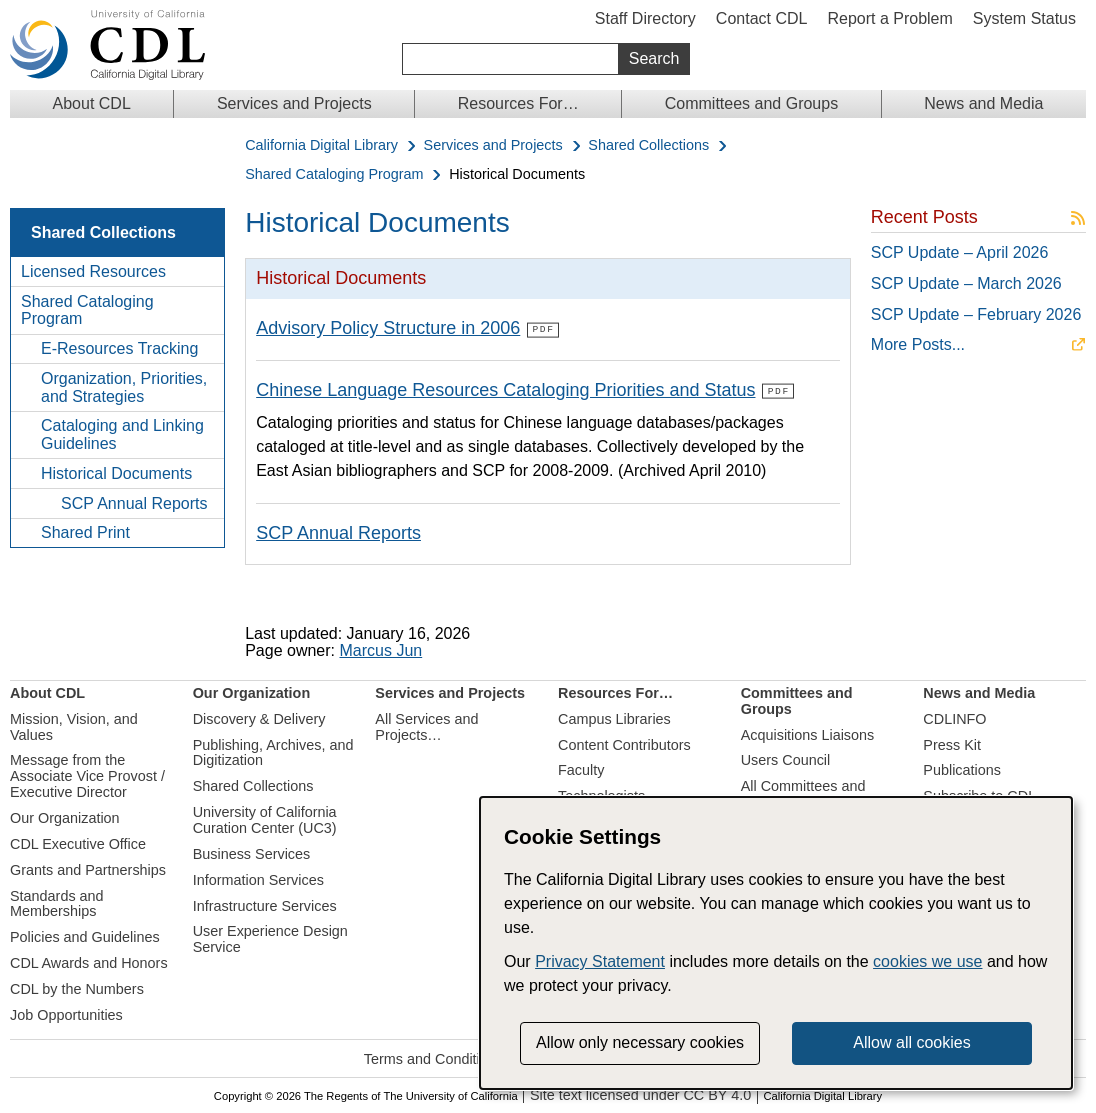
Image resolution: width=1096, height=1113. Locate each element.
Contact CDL (762, 18)
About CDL (92, 103)
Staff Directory (645, 18)
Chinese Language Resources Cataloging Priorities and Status (505, 389)
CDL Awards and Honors (89, 962)
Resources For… (518, 103)
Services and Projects (294, 103)
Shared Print (85, 532)
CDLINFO (954, 718)
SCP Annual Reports (134, 503)
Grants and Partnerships (88, 869)
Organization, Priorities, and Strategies (124, 387)
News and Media (983, 103)
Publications (962, 769)
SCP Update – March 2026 (966, 283)
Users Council (786, 759)
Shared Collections (648, 145)
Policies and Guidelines (85, 936)
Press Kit (952, 744)
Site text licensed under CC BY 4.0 (640, 1094)
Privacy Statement (600, 961)
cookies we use (927, 961)
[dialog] (776, 943)
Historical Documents (116, 473)
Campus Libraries (614, 718)
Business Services (252, 853)
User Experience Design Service (270, 938)
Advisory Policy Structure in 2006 (388, 328)
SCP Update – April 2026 (960, 252)
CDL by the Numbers (77, 988)
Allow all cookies (911, 1042)
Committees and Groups (751, 103)
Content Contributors (624, 744)
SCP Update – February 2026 (976, 314)
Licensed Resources (93, 271)
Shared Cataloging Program (334, 174)
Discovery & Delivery (259, 718)
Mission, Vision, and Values (74, 726)
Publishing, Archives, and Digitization (273, 752)
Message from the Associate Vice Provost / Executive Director (87, 775)
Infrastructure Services (265, 904)
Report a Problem (889, 18)
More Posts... (918, 344)
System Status (1024, 18)
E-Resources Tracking (119, 348)
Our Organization (65, 817)
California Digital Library (321, 145)
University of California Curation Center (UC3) (265, 819)
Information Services (258, 879)
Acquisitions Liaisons (808, 734)
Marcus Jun (380, 649)
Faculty (581, 769)
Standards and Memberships (57, 902)
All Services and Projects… (426, 726)
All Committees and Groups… (803, 793)
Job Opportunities (66, 1014)
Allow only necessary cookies (640, 1042)
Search (654, 58)
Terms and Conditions (433, 1058)
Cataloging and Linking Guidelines (122, 434)
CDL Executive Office (78, 843)
